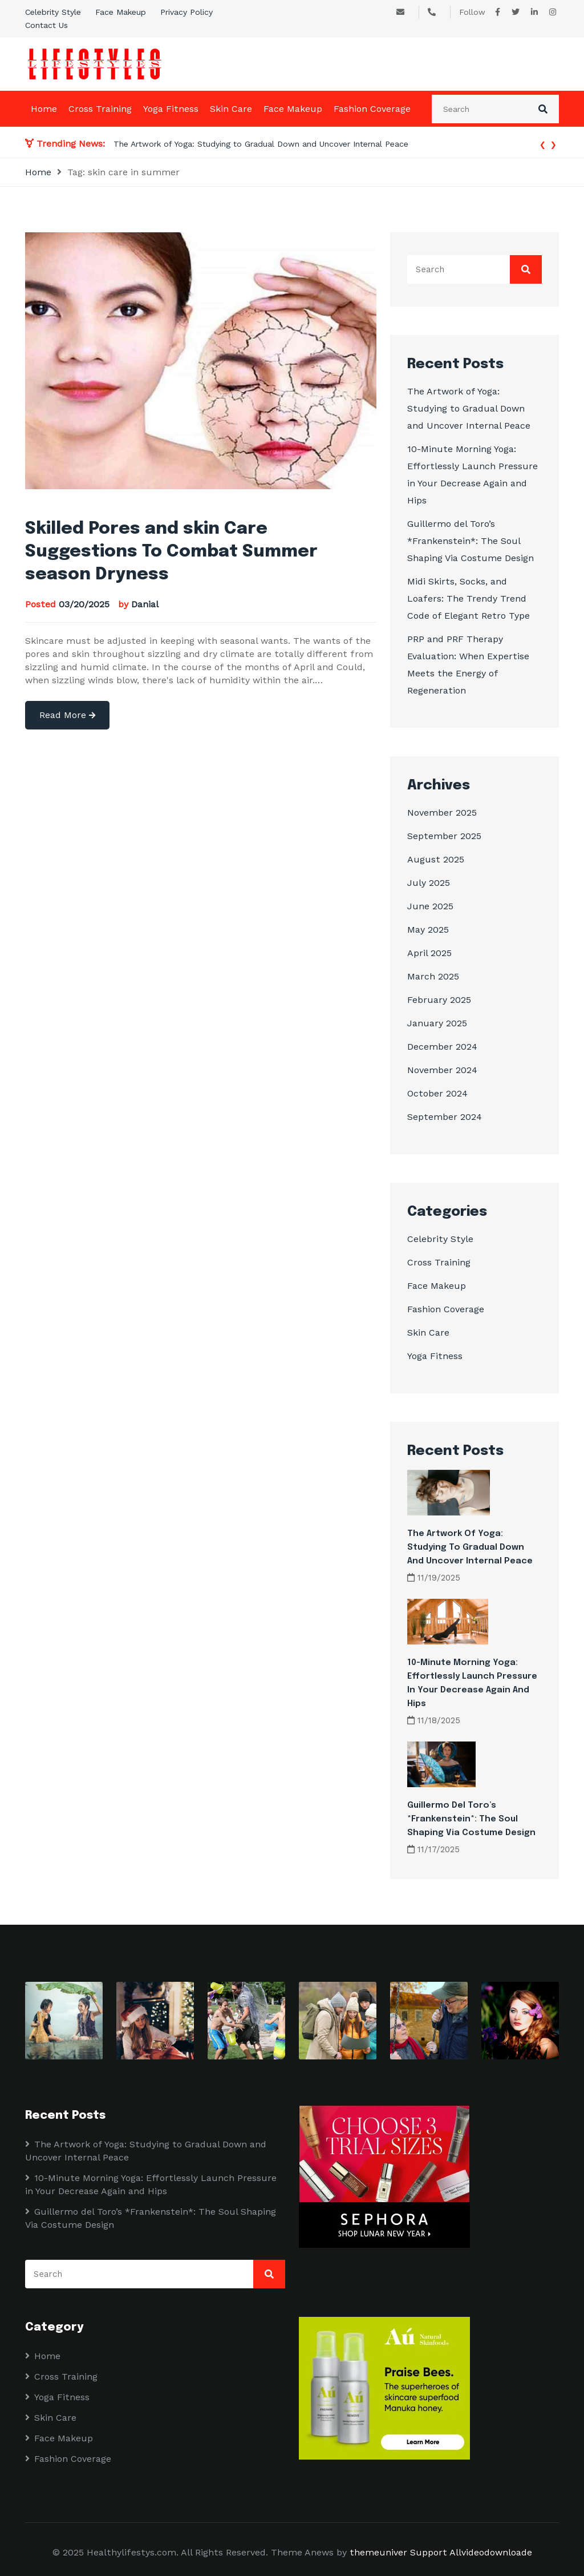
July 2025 (428, 882)
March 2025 (433, 976)
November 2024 (442, 1070)
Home (44, 108)
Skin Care (231, 108)
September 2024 (444, 1116)
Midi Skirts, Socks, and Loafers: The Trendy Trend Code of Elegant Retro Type (468, 598)
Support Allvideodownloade (471, 2552)
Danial (145, 604)
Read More (67, 714)
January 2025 (437, 1023)
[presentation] (543, 143)
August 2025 (435, 859)
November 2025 (442, 812)
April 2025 (429, 953)
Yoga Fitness (170, 108)
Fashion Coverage (372, 108)
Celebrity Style (53, 12)
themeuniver (378, 2552)
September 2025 (444, 836)
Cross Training (100, 108)
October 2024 (437, 1093)
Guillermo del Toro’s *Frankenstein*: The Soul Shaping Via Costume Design (470, 540)
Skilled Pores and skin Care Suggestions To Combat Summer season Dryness (171, 551)
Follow (472, 12)
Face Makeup (120, 12)
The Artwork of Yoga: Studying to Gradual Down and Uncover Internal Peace (260, 143)
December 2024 (442, 1046)
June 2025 (430, 906)
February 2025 (439, 999)
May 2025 (428, 929)
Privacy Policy (186, 12)
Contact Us (46, 25)
